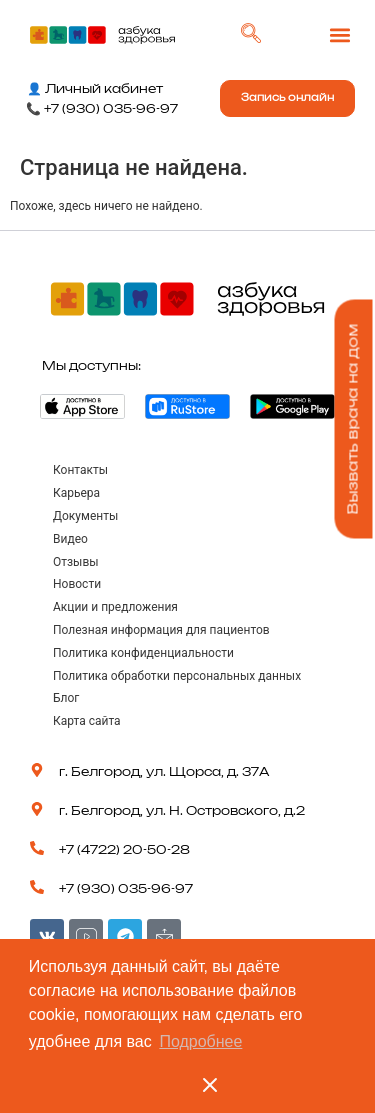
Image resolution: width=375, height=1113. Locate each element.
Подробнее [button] (200, 1041)
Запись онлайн (287, 98)
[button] (339, 35)
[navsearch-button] (251, 35)
